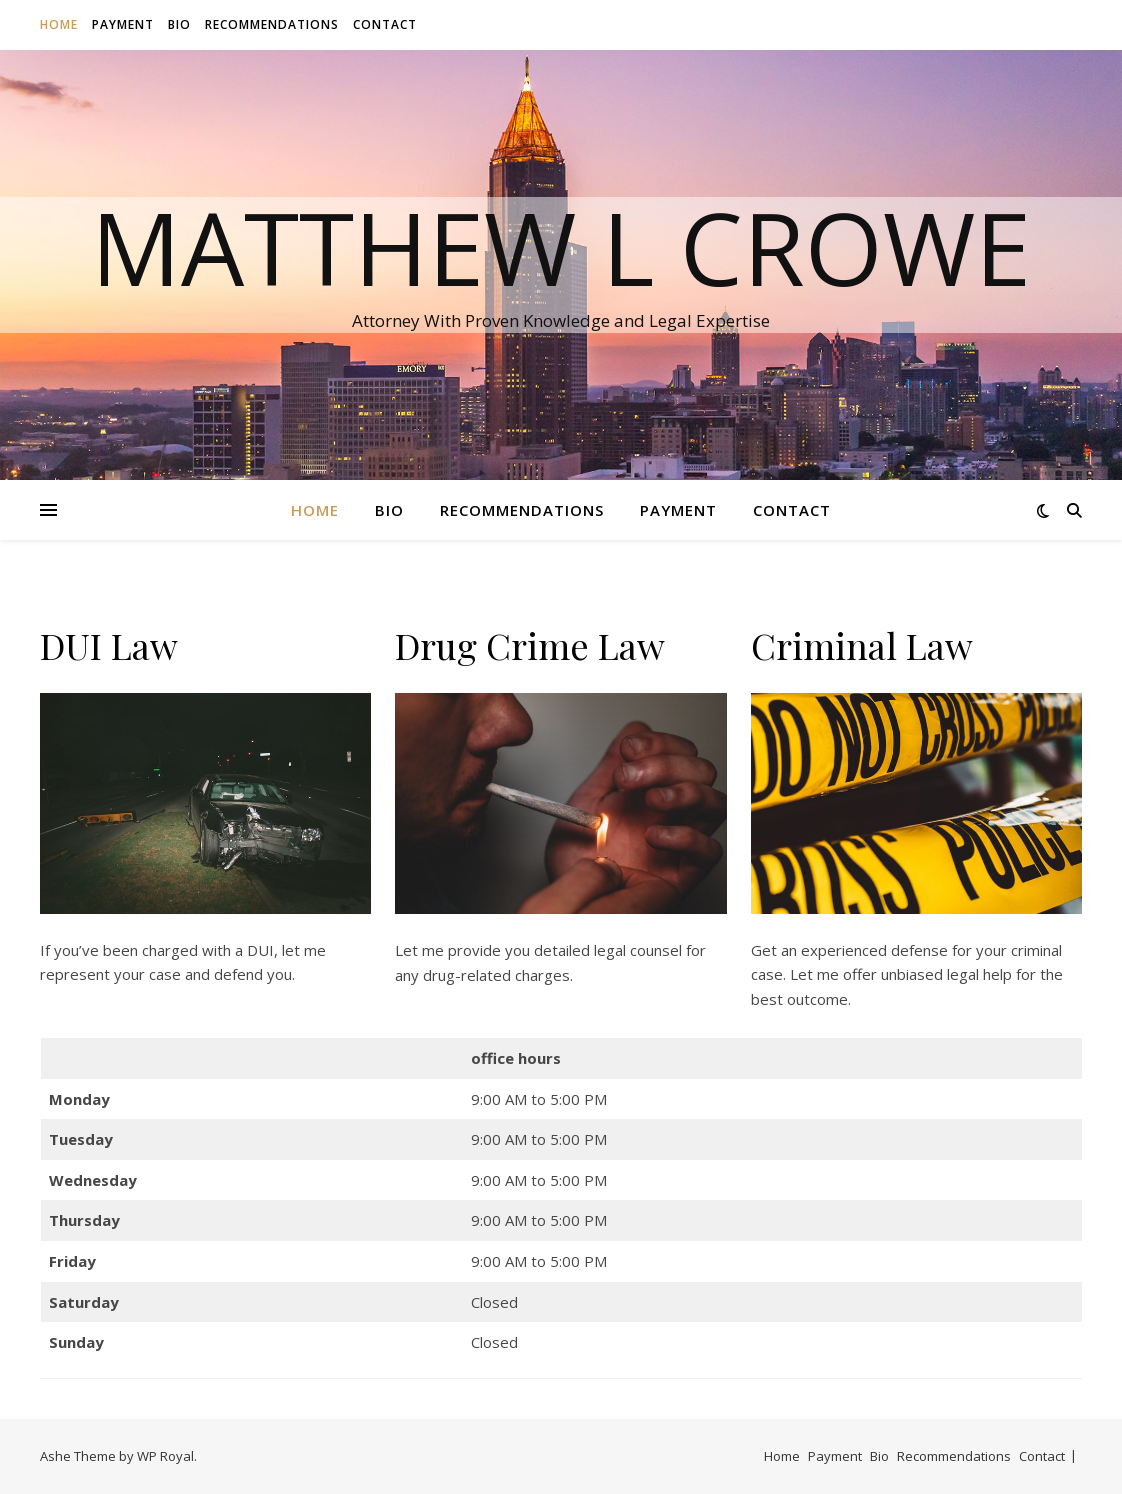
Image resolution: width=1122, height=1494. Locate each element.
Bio (179, 24)
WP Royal (165, 1456)
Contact (385, 24)
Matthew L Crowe (561, 247)
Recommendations (272, 24)
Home (59, 24)
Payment (123, 24)
